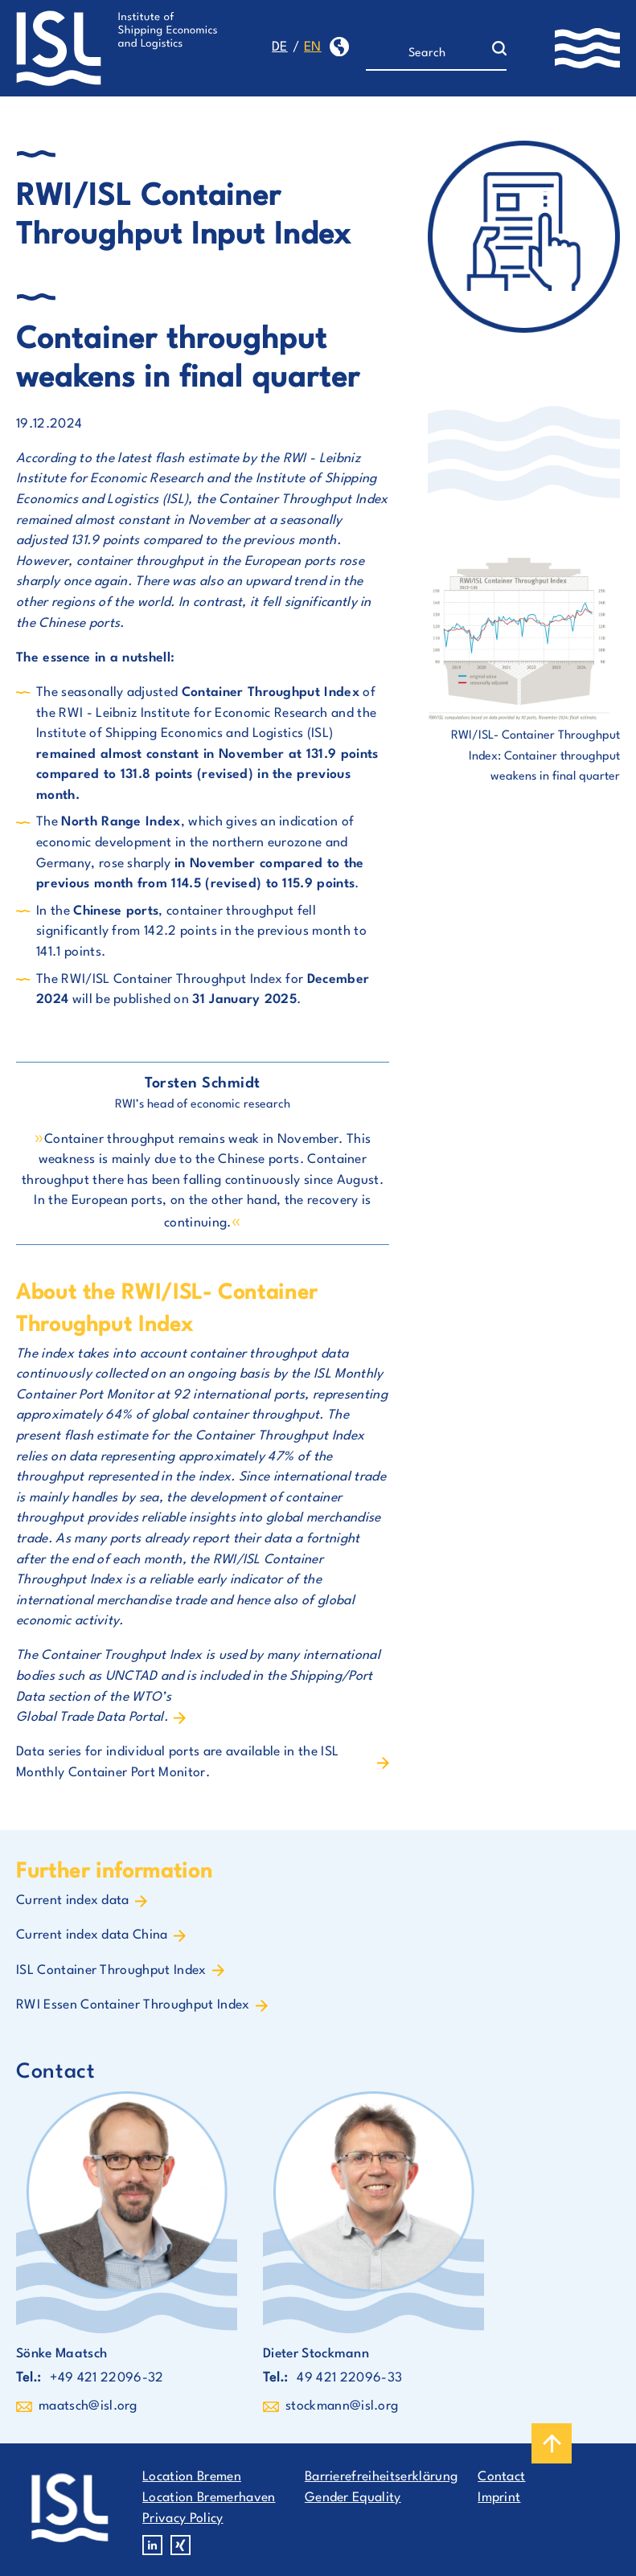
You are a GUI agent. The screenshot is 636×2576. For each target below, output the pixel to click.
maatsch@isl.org (88, 2406)
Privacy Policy (182, 2519)
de (280, 47)
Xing (180, 2545)
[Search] (429, 54)
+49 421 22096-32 (106, 2378)
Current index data (72, 1900)
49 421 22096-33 (349, 2378)
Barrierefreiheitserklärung (381, 2477)
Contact (501, 2477)
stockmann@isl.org (341, 2406)
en (313, 47)
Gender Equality (353, 2498)
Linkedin (152, 2545)
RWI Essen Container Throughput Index (133, 2005)
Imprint (499, 2498)
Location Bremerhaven (208, 2498)
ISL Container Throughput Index (111, 1970)
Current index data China (92, 1935)
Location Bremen (191, 2477)
